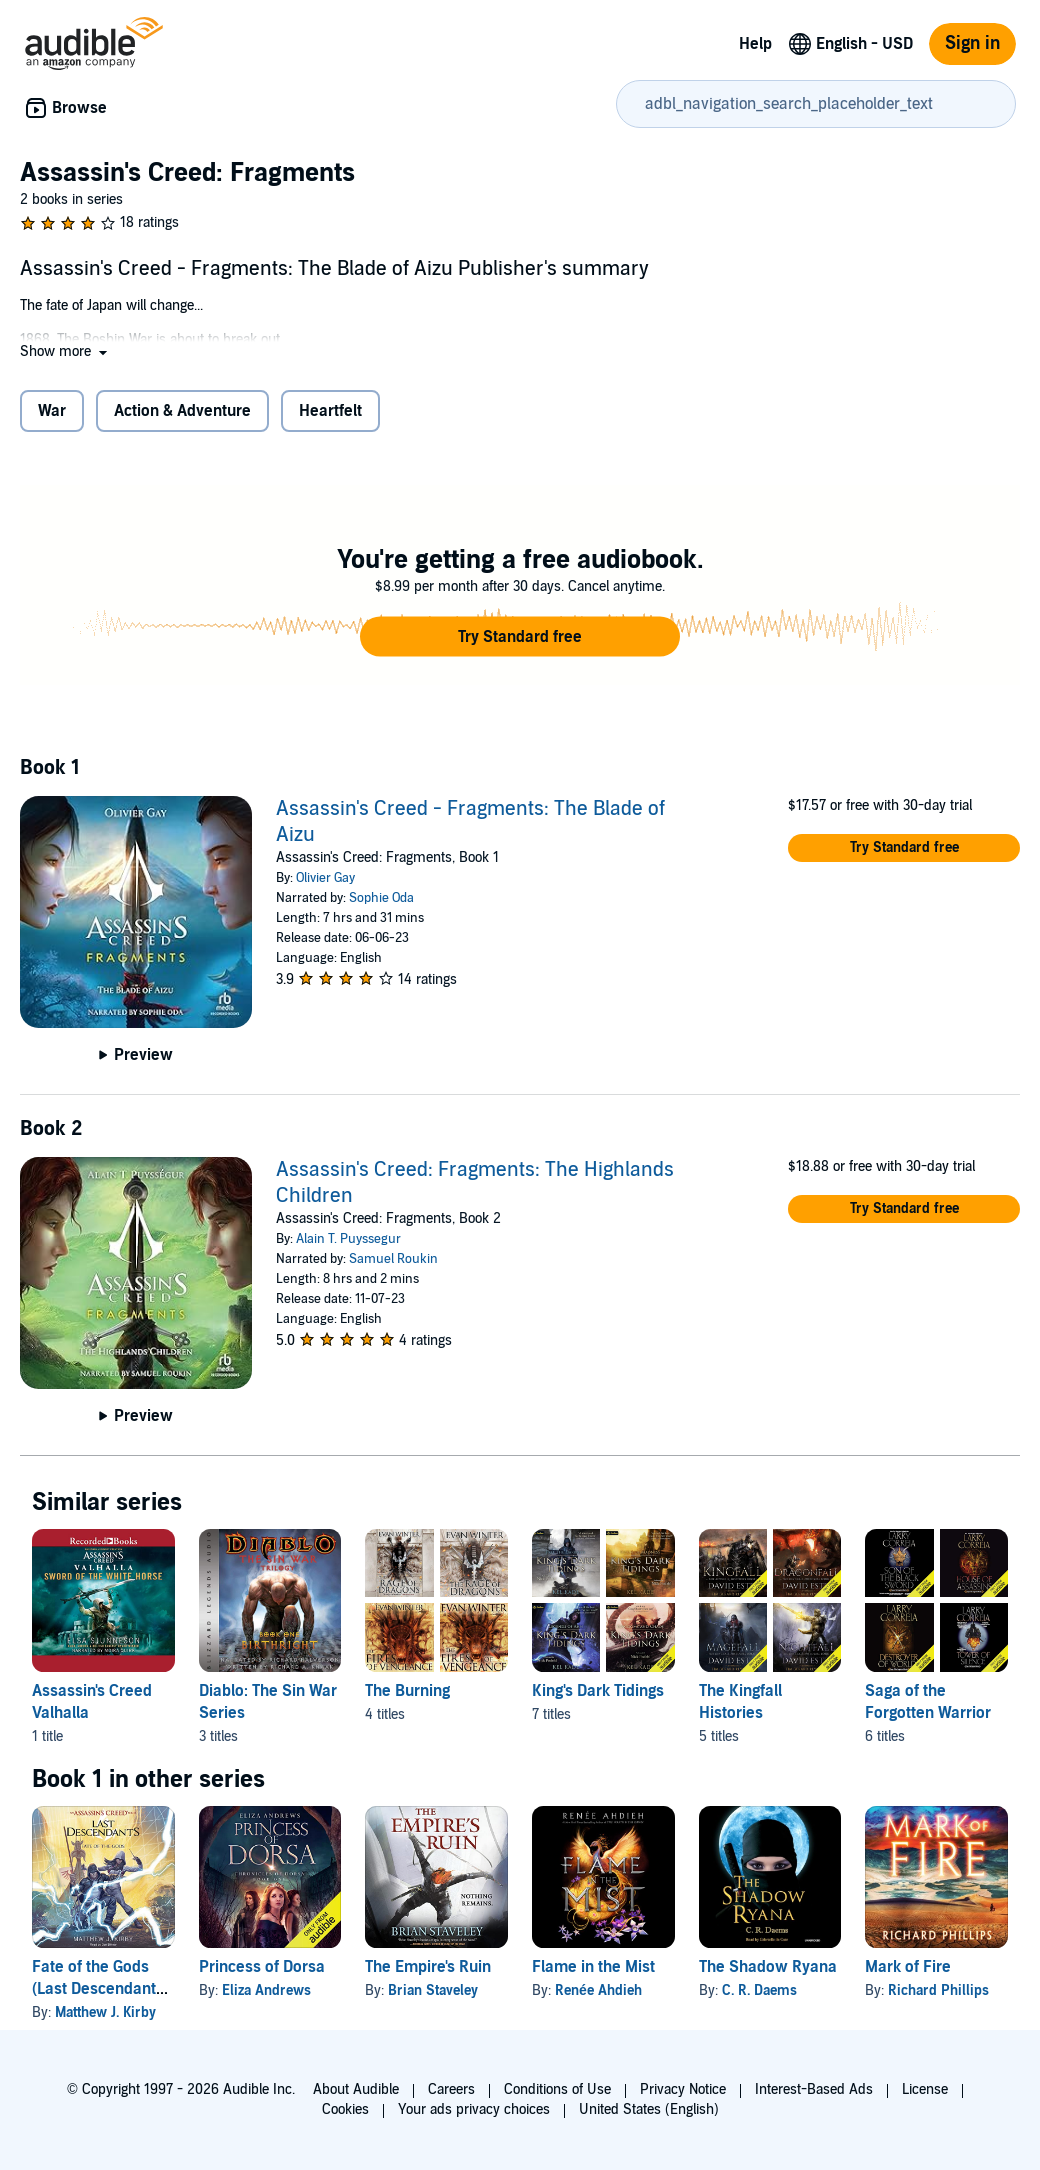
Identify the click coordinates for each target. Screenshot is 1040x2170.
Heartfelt (330, 411)
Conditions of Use (557, 2089)
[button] (65, 351)
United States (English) (649, 2109)
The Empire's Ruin (428, 1967)
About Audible (356, 2089)
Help (755, 44)
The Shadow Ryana (768, 1967)
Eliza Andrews (266, 1990)
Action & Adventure (182, 411)
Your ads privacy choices (474, 2109)
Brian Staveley (433, 1990)
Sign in (972, 43)
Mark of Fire (908, 1967)
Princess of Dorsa (262, 1967)
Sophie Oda (381, 898)
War (52, 411)
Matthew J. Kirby (105, 2012)
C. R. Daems (759, 1990)
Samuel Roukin (393, 1259)
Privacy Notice (683, 2089)
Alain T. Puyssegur (348, 1239)
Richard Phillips (938, 1990)
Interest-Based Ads (814, 2089)
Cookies (345, 2109)
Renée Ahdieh (598, 1990)
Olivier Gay (325, 878)
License (925, 2089)
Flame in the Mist (593, 1967)
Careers (451, 2089)
